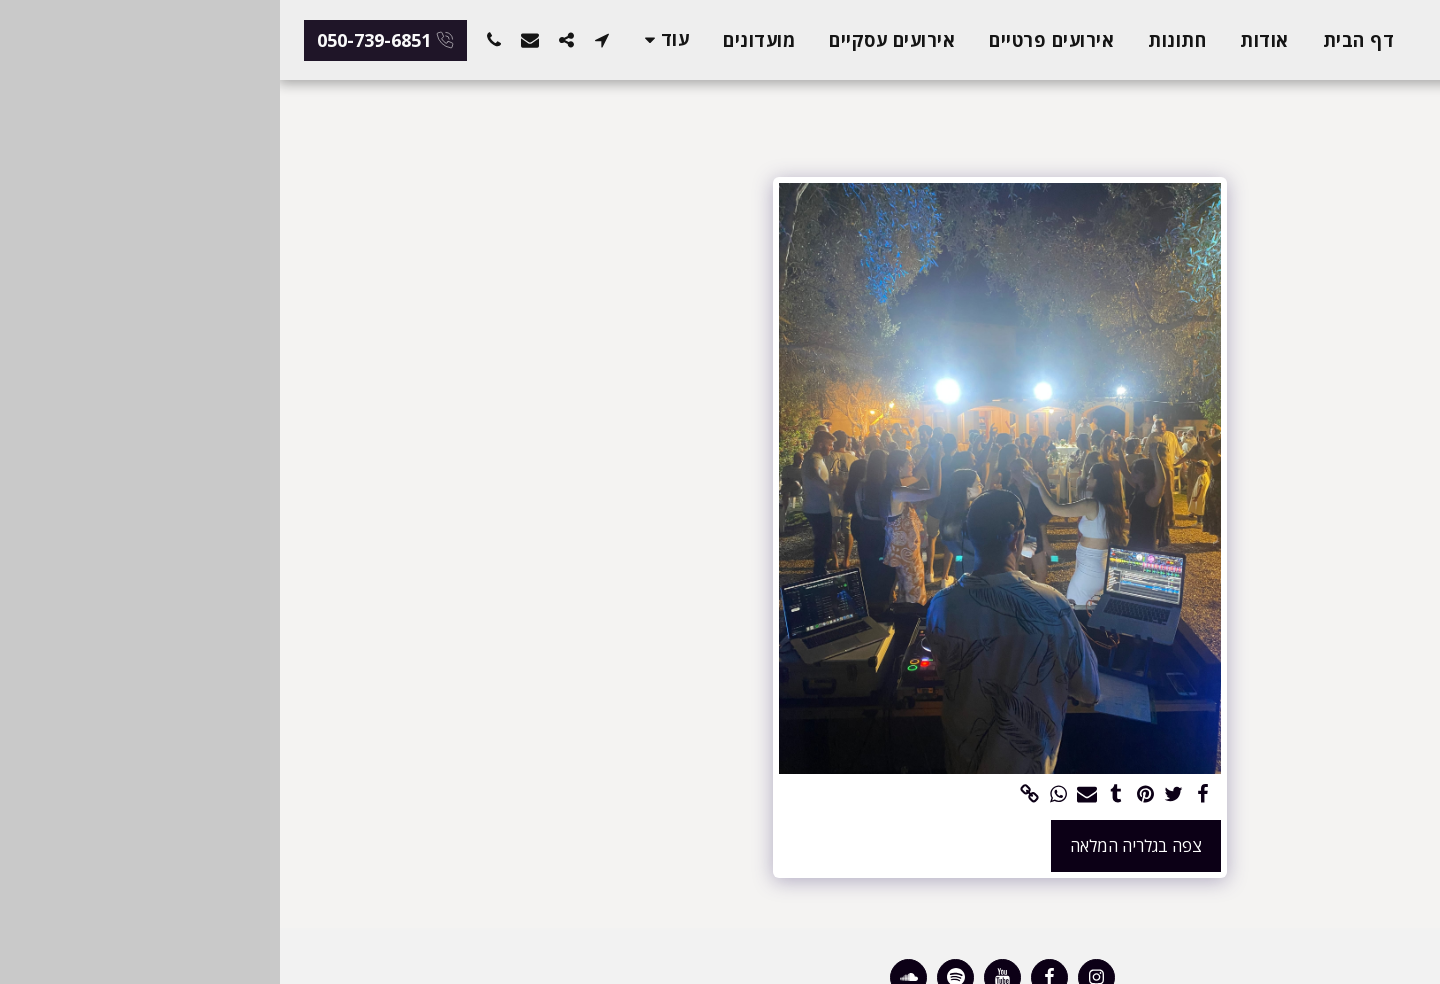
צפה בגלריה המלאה (856, 845)
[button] (322, 39)
